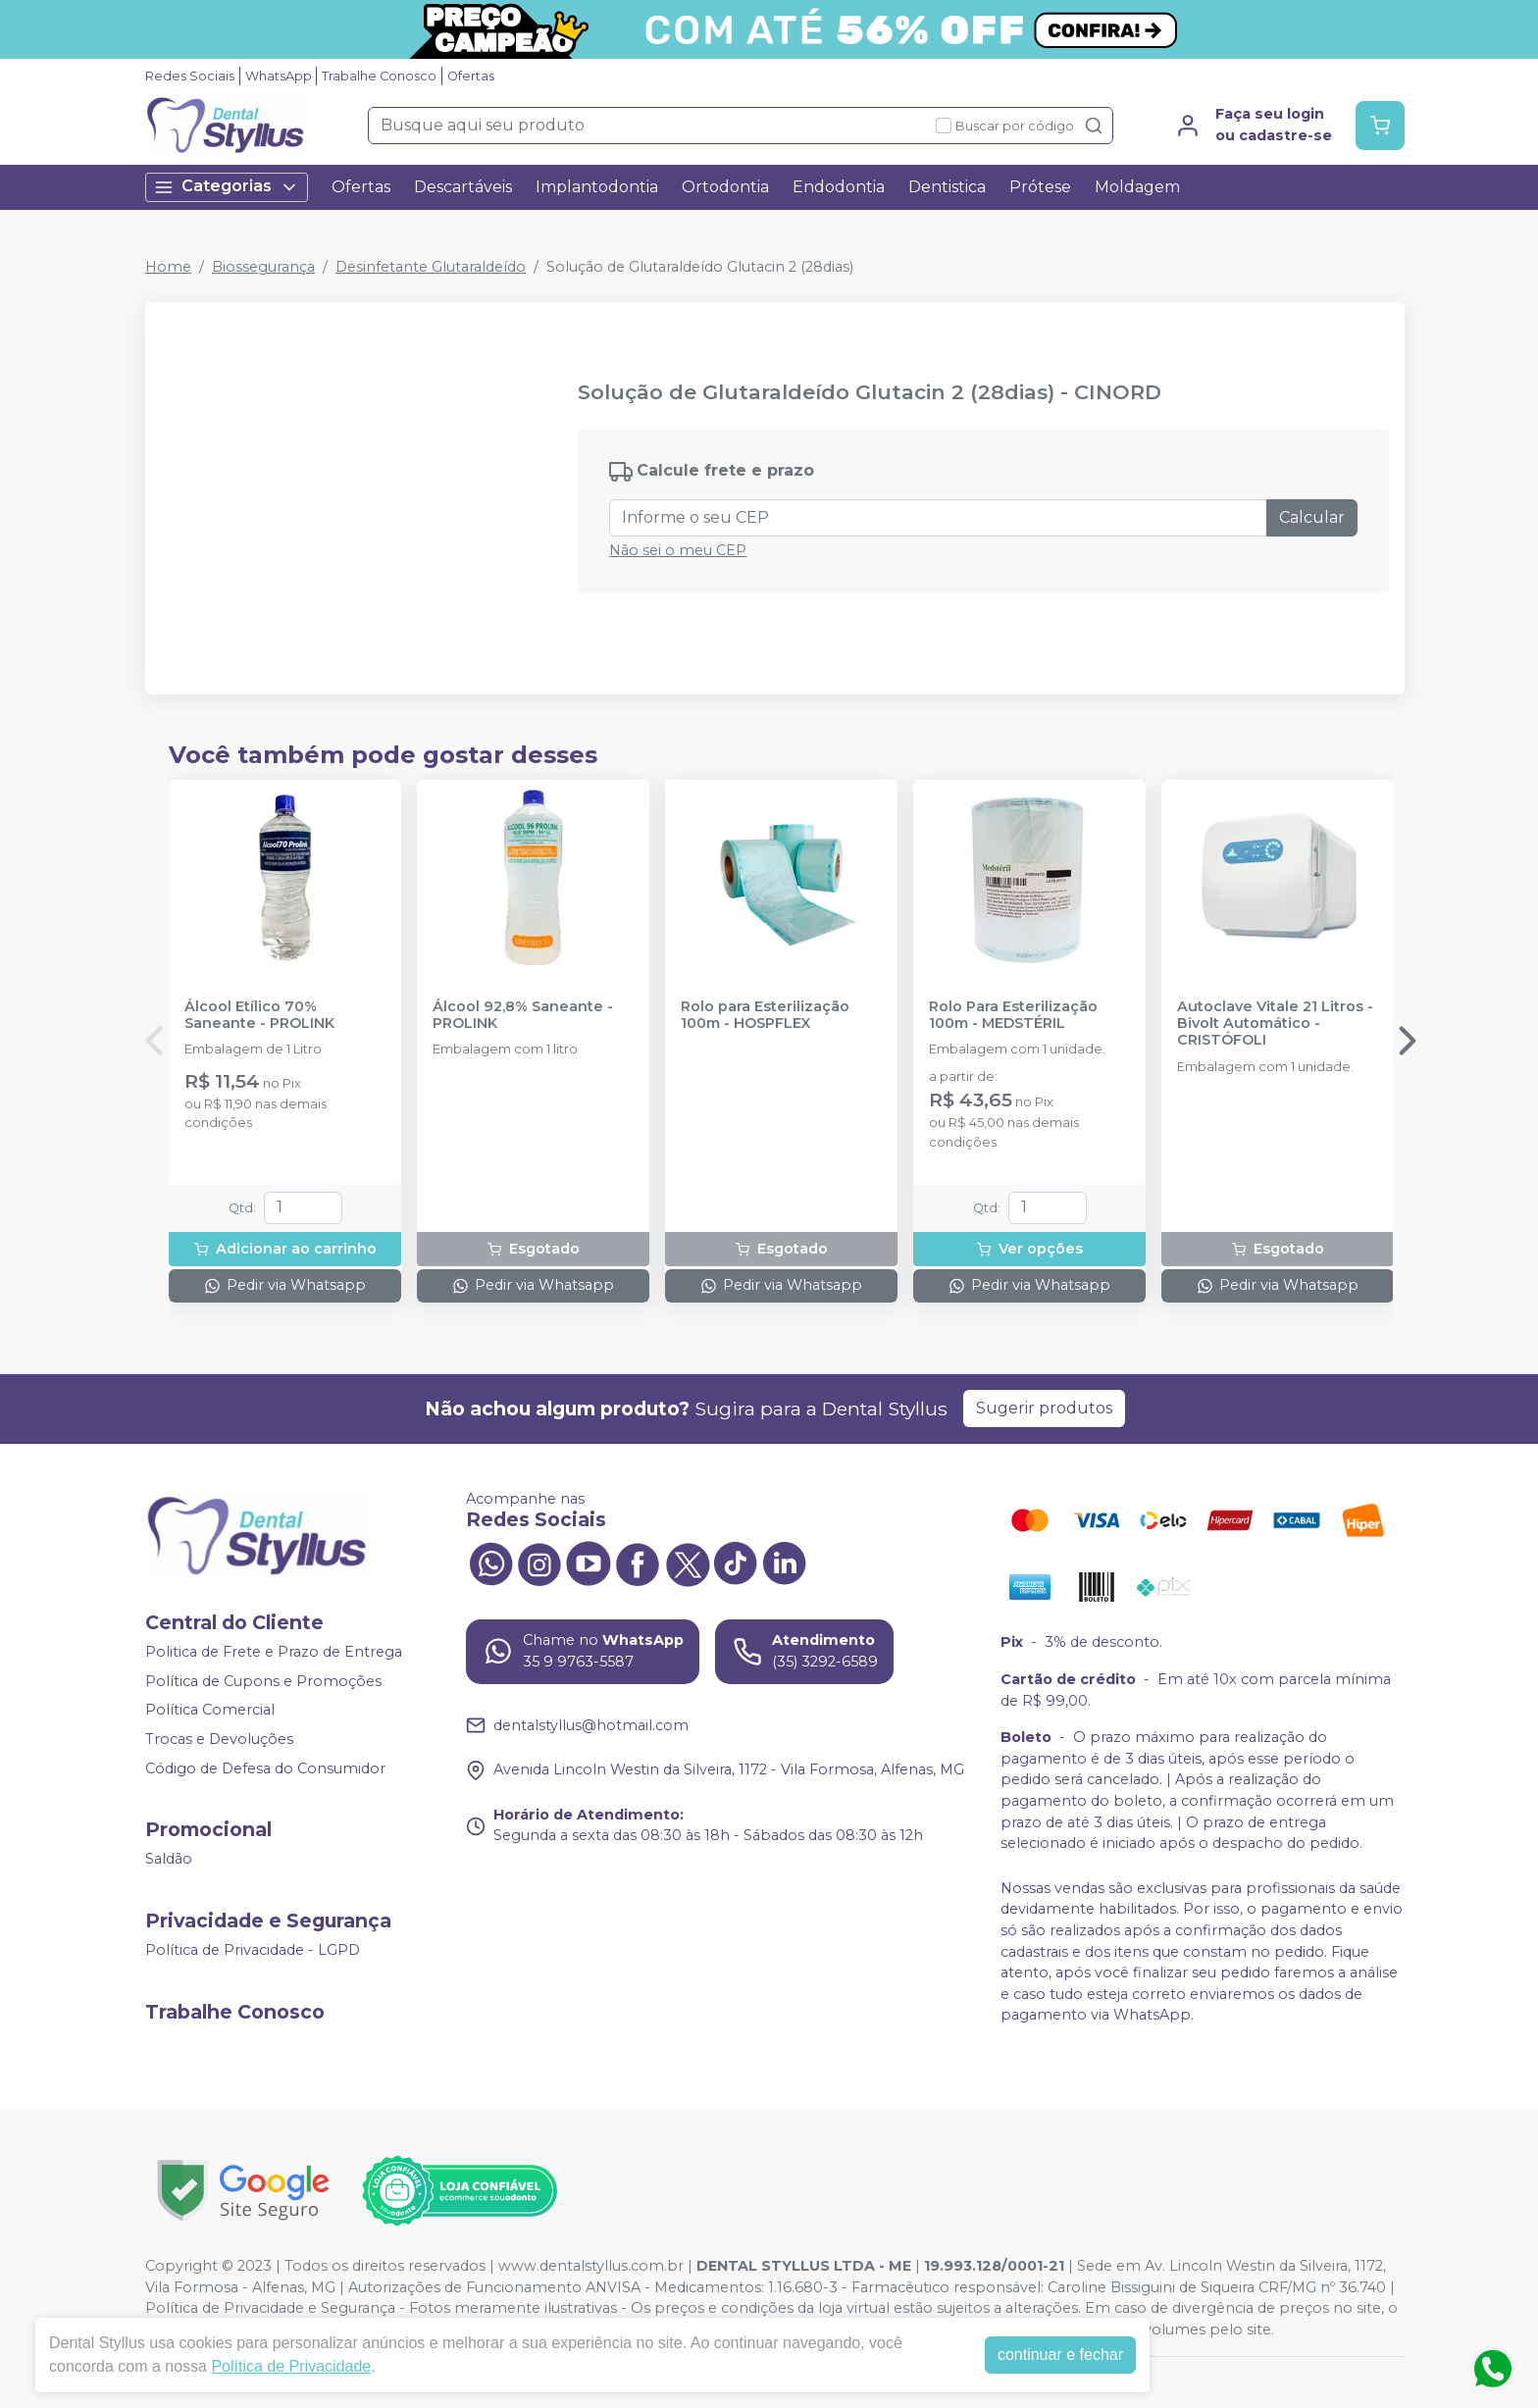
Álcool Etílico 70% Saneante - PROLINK (259, 1015)
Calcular (1312, 517)
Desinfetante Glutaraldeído (430, 267)
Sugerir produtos (1044, 1408)
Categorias (226, 187)
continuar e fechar (1060, 2354)
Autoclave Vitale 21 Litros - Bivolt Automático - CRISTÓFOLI (1275, 1024)
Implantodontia (597, 187)
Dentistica (947, 187)
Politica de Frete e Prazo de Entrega (273, 1652)
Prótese (1040, 187)
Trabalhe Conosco (379, 76)
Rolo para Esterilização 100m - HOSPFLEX (765, 1015)
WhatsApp (278, 76)
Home (168, 267)
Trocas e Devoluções (219, 1739)
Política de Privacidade (291, 2366)
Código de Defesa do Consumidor (265, 1768)
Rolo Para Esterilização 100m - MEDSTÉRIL (1013, 1015)
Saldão (168, 1859)
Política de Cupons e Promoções (263, 1681)
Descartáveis (463, 187)
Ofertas (470, 76)
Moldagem (1137, 187)
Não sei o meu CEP (677, 550)
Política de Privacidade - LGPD (252, 1950)
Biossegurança (263, 267)
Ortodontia (725, 187)
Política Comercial (210, 1709)
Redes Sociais (189, 76)
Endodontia (839, 187)
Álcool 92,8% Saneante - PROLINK (523, 1015)
